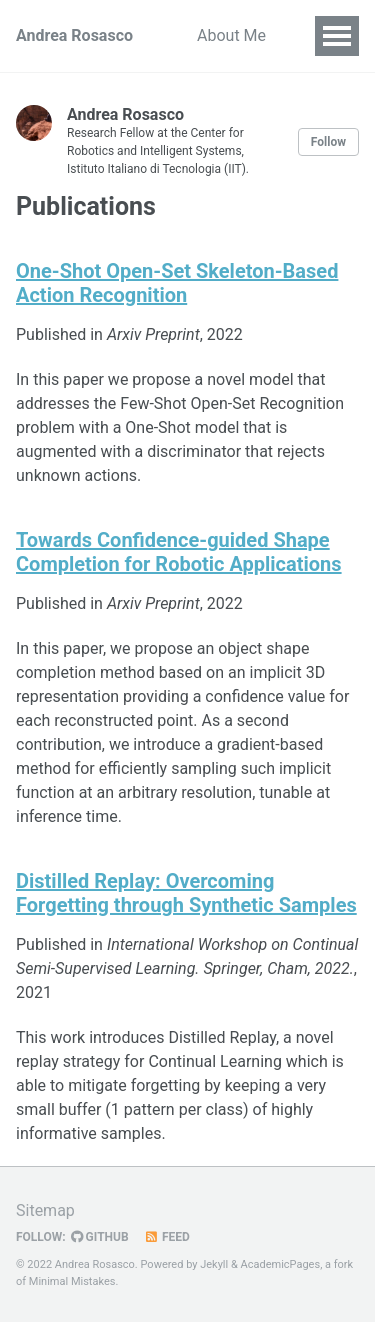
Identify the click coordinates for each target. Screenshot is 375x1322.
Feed (167, 1237)
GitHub (100, 1237)
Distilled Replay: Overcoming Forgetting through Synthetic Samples (186, 893)
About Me (231, 35)
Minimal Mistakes (72, 1281)
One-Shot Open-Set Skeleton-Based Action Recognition (177, 283)
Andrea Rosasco (74, 35)
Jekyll (214, 1264)
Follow (328, 142)
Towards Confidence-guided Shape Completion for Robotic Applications (179, 552)
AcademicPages (281, 1264)
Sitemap (45, 1210)
